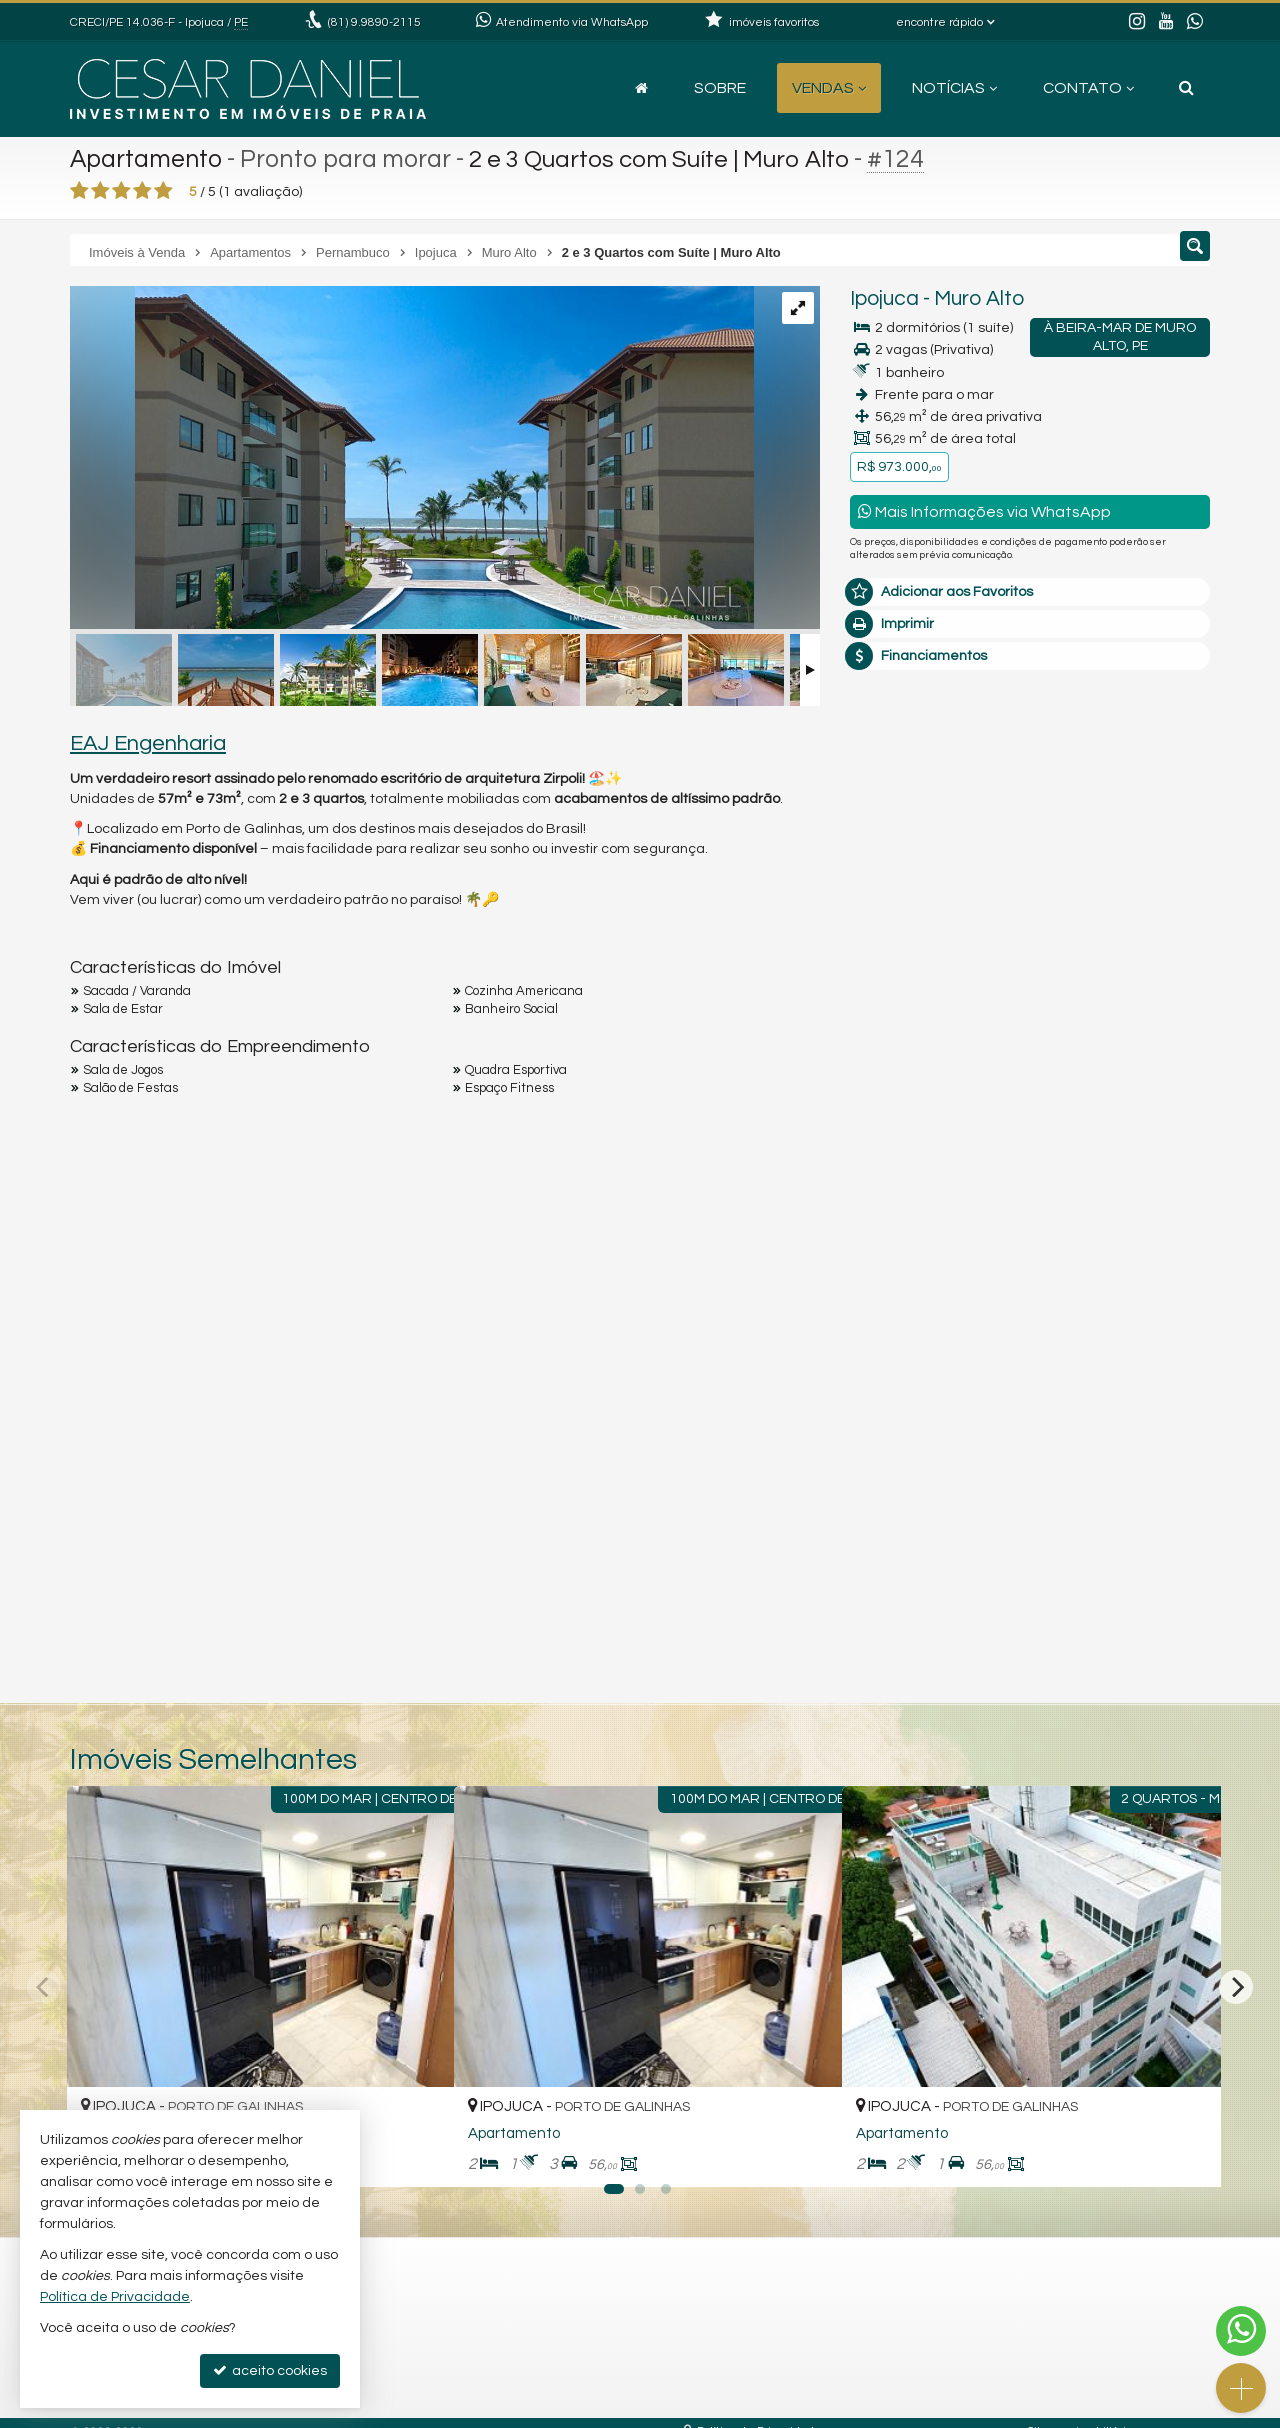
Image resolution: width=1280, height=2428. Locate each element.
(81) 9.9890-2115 (1030, 961)
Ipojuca (884, 298)
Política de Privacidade (115, 2297)
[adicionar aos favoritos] (417, 2155)
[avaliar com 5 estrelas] (163, 191)
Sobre (720, 88)
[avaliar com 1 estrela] (79, 191)
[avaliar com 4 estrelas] (142, 191)
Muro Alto (979, 298)
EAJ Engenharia (148, 743)
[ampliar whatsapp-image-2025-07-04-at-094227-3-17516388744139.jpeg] (412, 460)
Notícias (954, 88)
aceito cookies (270, 2370)
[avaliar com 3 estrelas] (121, 191)
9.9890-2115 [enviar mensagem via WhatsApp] (374, 22)
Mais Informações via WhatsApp (984, 511)
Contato (1088, 88)
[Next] (1236, 1987)
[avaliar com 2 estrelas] (100, 191)
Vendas (829, 88)
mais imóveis (1031, 1021)
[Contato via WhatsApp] (1241, 2331)
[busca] (1186, 88)
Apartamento (147, 159)
